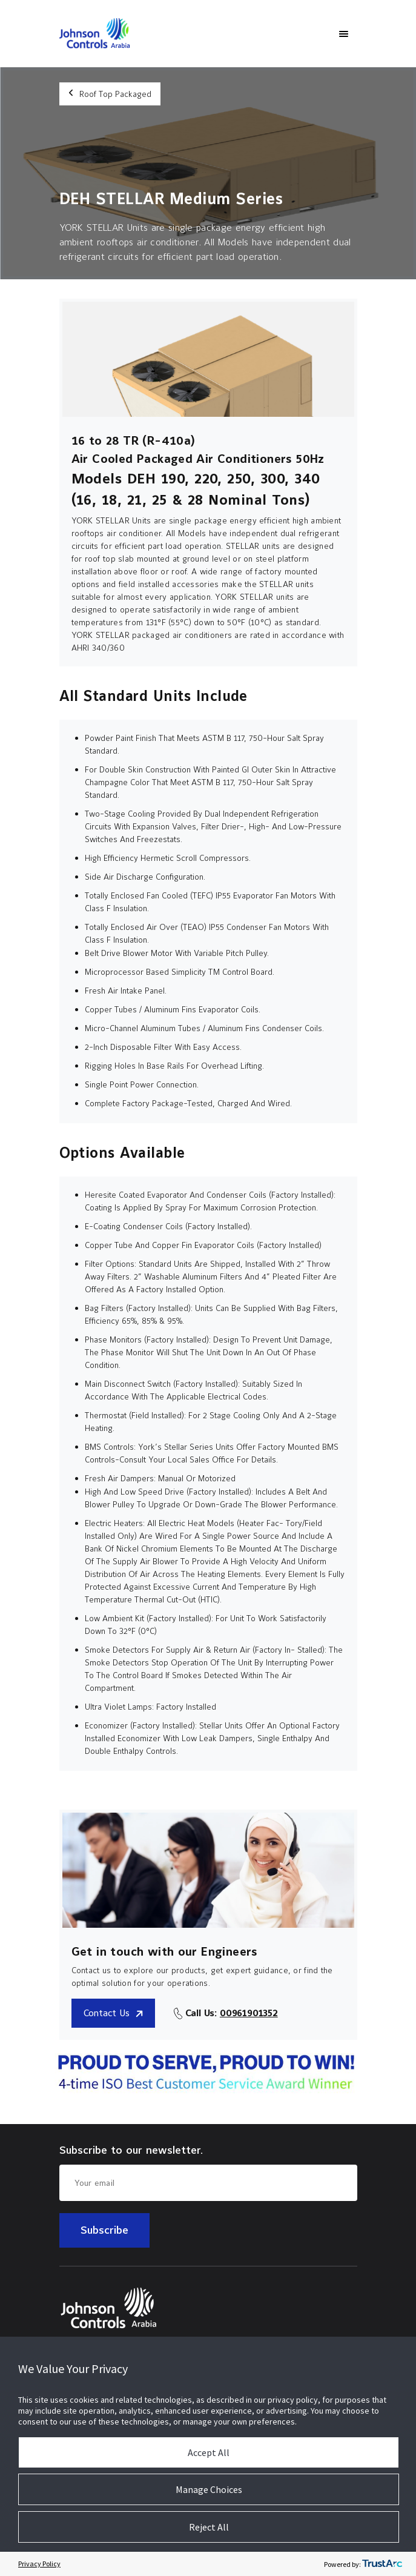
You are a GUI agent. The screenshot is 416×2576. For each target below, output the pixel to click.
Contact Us (114, 2013)
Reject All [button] (209, 2527)
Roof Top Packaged (110, 93)
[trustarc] (382, 2563)
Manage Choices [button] (209, 2489)
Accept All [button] (208, 2452)
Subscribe (104, 2230)
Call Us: (231, 2013)
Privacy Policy (39, 2563)
